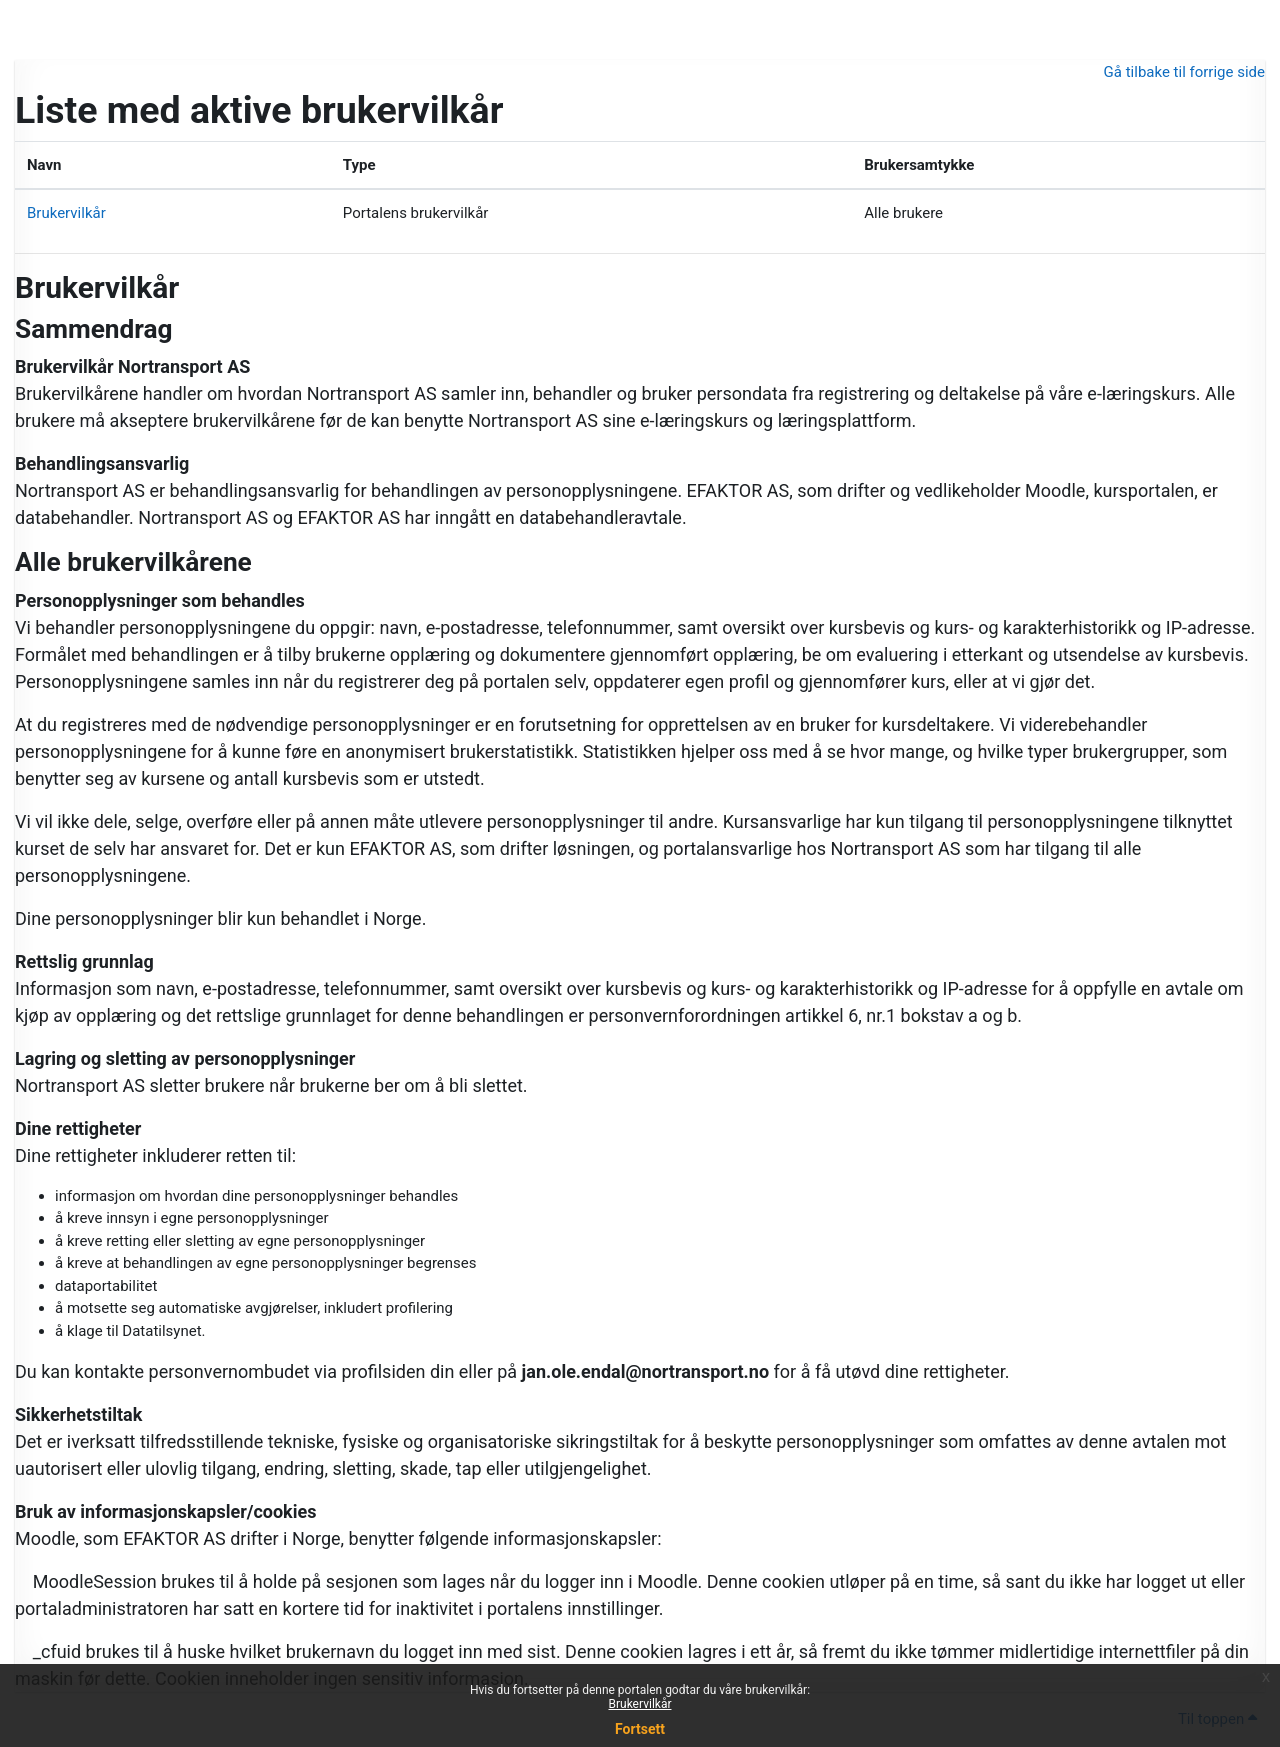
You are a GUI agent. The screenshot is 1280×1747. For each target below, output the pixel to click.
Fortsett (640, 1729)
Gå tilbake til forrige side (1184, 72)
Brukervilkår (640, 1704)
